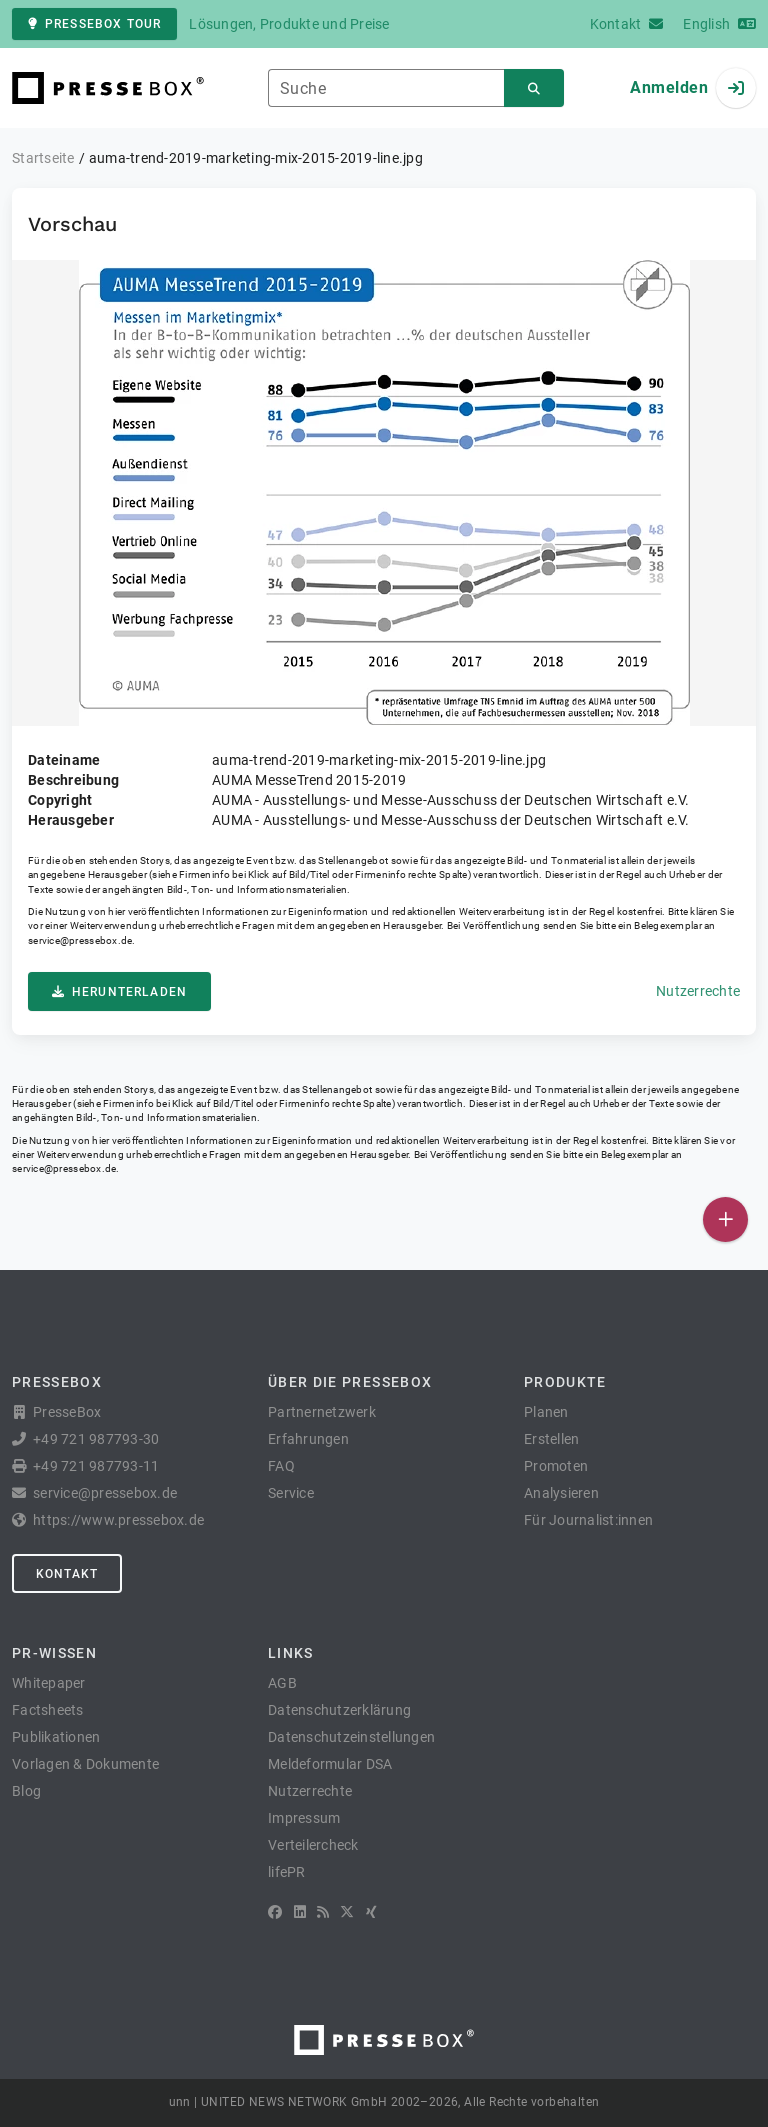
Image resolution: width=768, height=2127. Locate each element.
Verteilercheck (313, 1845)
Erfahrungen (308, 1439)
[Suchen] (534, 88)
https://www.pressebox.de (118, 1520)
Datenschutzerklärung (339, 1710)
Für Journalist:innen (588, 1520)
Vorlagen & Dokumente (85, 1764)
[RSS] (323, 1912)
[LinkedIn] (300, 1912)
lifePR (287, 1872)
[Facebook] (275, 1912)
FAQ (281, 1466)
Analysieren (561, 1493)
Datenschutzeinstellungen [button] (351, 1737)
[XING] (371, 1912)
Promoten (556, 1466)
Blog (26, 1791)
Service (291, 1493)
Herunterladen (119, 992)
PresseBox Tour (94, 24)
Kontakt (67, 1574)
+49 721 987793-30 (96, 1439)
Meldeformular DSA (330, 1764)
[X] (347, 1912)
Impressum (304, 1818)
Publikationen (56, 1737)
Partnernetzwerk (322, 1412)
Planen (546, 1412)
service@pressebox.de (80, 940)
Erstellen (551, 1439)
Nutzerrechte (698, 991)
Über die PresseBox (350, 1382)
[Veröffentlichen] (725, 1219)
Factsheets (48, 1710)
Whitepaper (49, 1683)
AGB (282, 1683)
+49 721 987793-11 (96, 1466)
